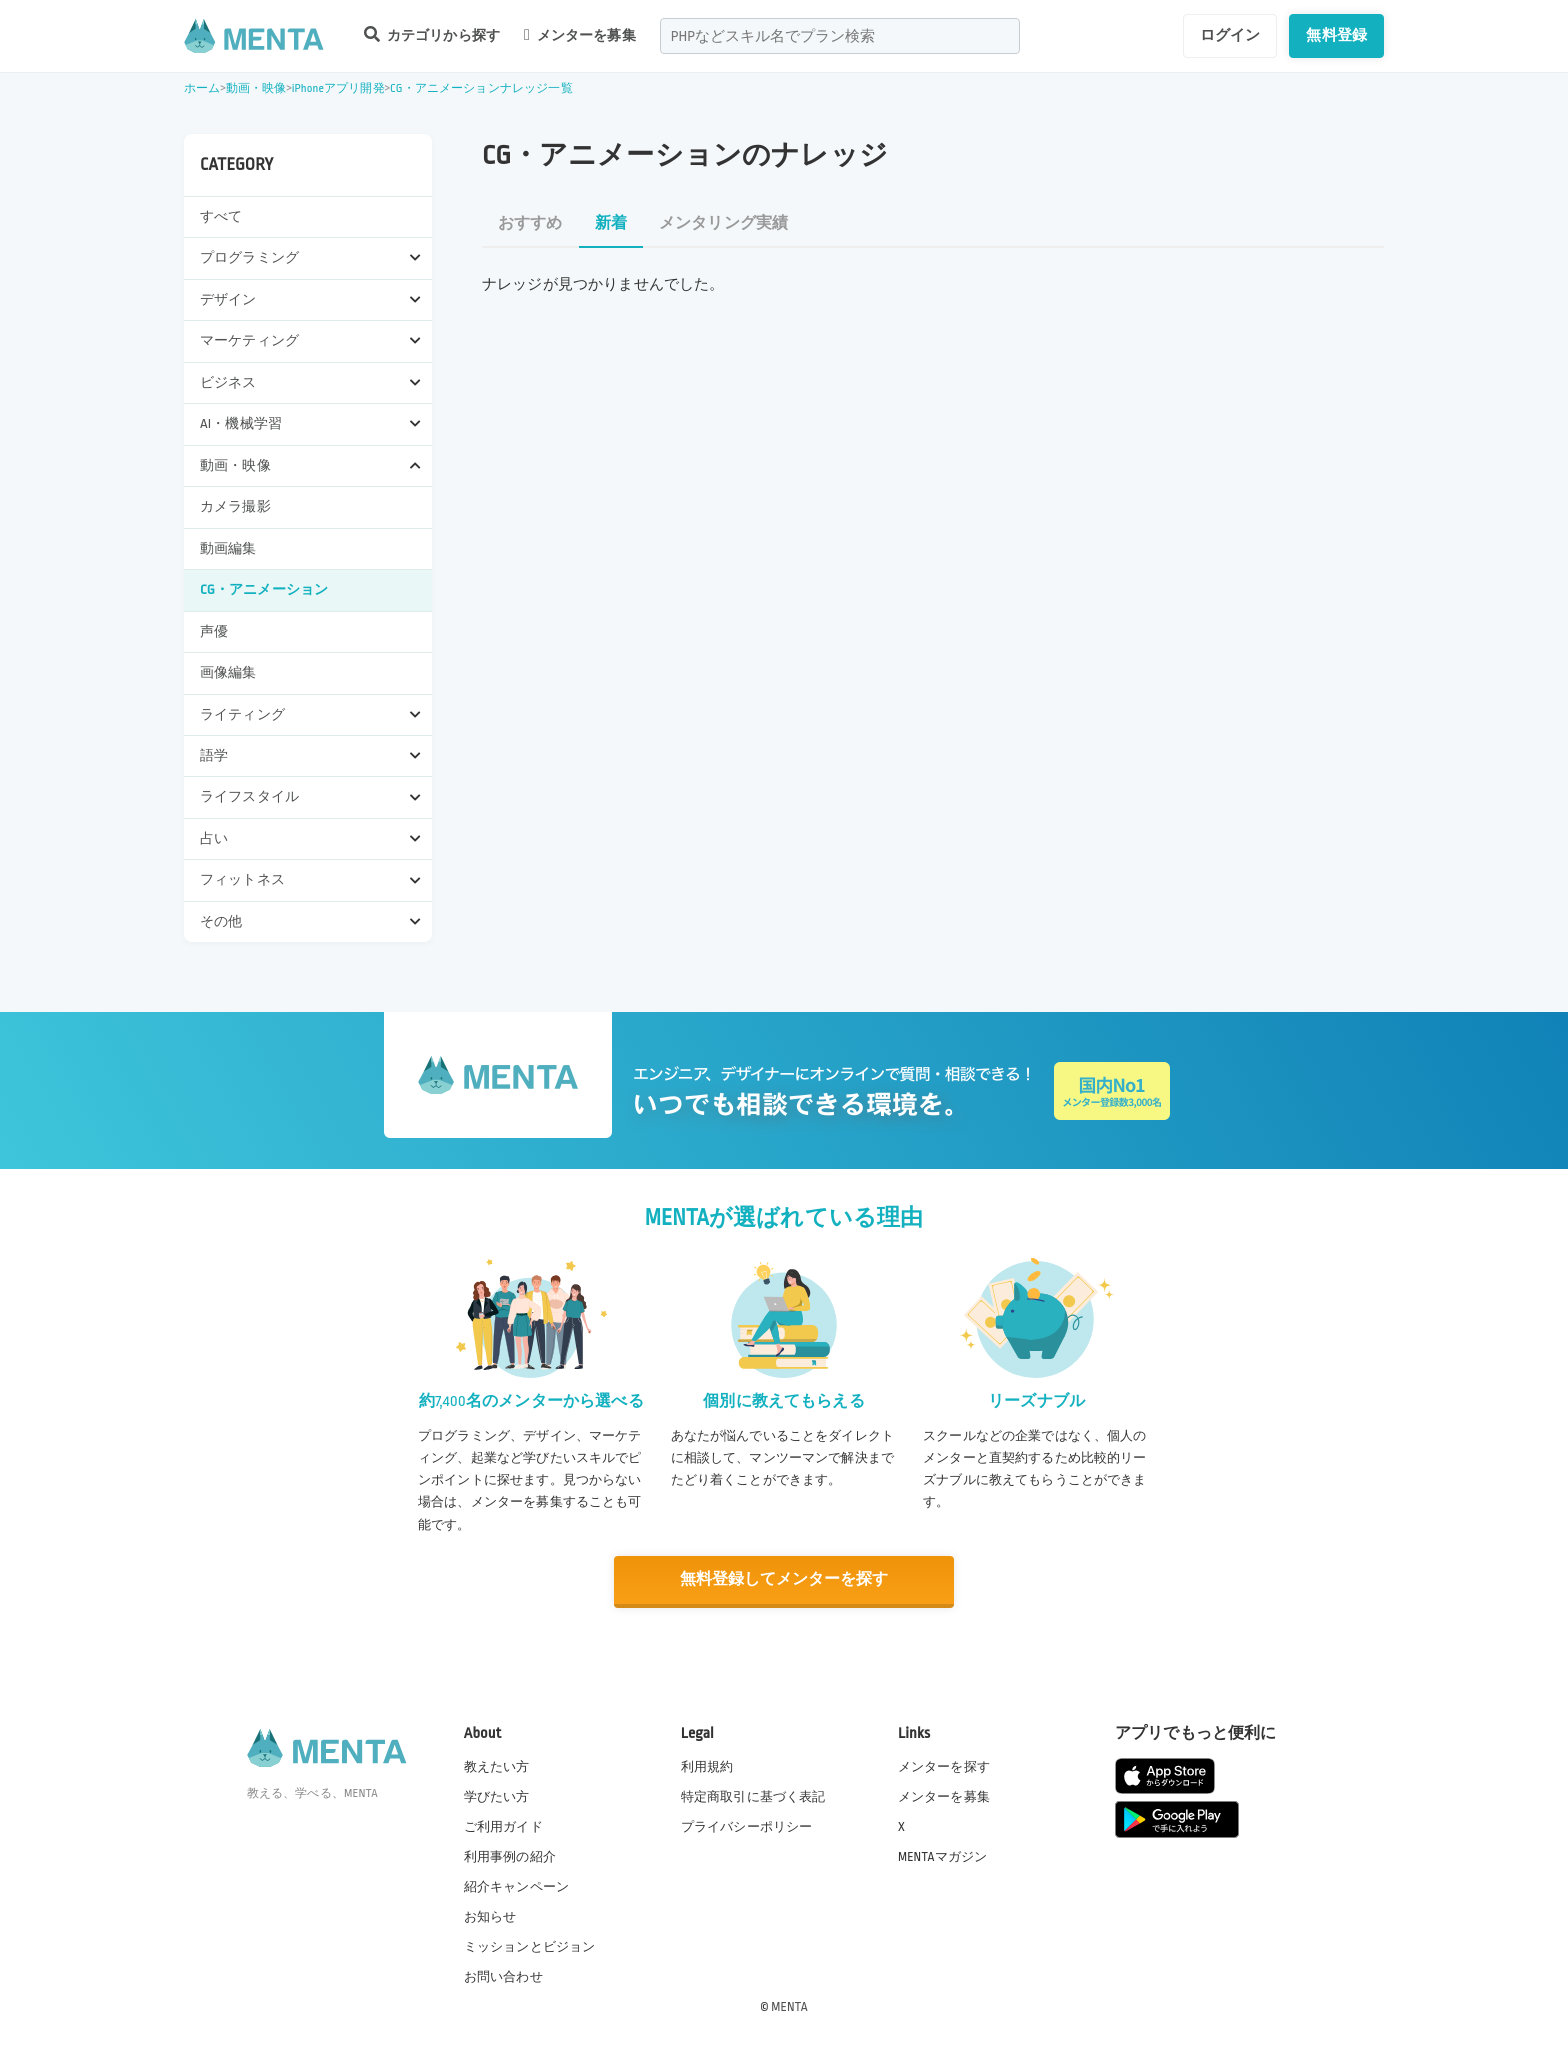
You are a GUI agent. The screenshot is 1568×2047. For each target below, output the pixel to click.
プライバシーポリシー (747, 1825)
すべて (221, 216)
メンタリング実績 (723, 223)
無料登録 (1336, 35)
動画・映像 (256, 88)
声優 (214, 631)
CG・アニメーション (264, 589)
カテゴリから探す (432, 34)
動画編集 (228, 548)
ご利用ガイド (503, 1825)
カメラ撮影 (235, 506)
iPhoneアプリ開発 (338, 88)
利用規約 (707, 1765)
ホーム (202, 88)
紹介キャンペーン (516, 1886)
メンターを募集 (580, 35)
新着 (611, 223)
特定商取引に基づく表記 (753, 1795)
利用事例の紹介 (510, 1855)
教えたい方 (497, 1765)
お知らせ (490, 1916)
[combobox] (840, 36)
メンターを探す (944, 1765)
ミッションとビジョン (530, 1946)
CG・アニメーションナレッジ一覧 (481, 88)
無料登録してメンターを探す (784, 1579)
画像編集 (228, 672)
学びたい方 (497, 1795)
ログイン (1230, 35)
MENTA (789, 2006)
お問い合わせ (503, 1976)
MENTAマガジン (942, 1855)
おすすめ (530, 223)
